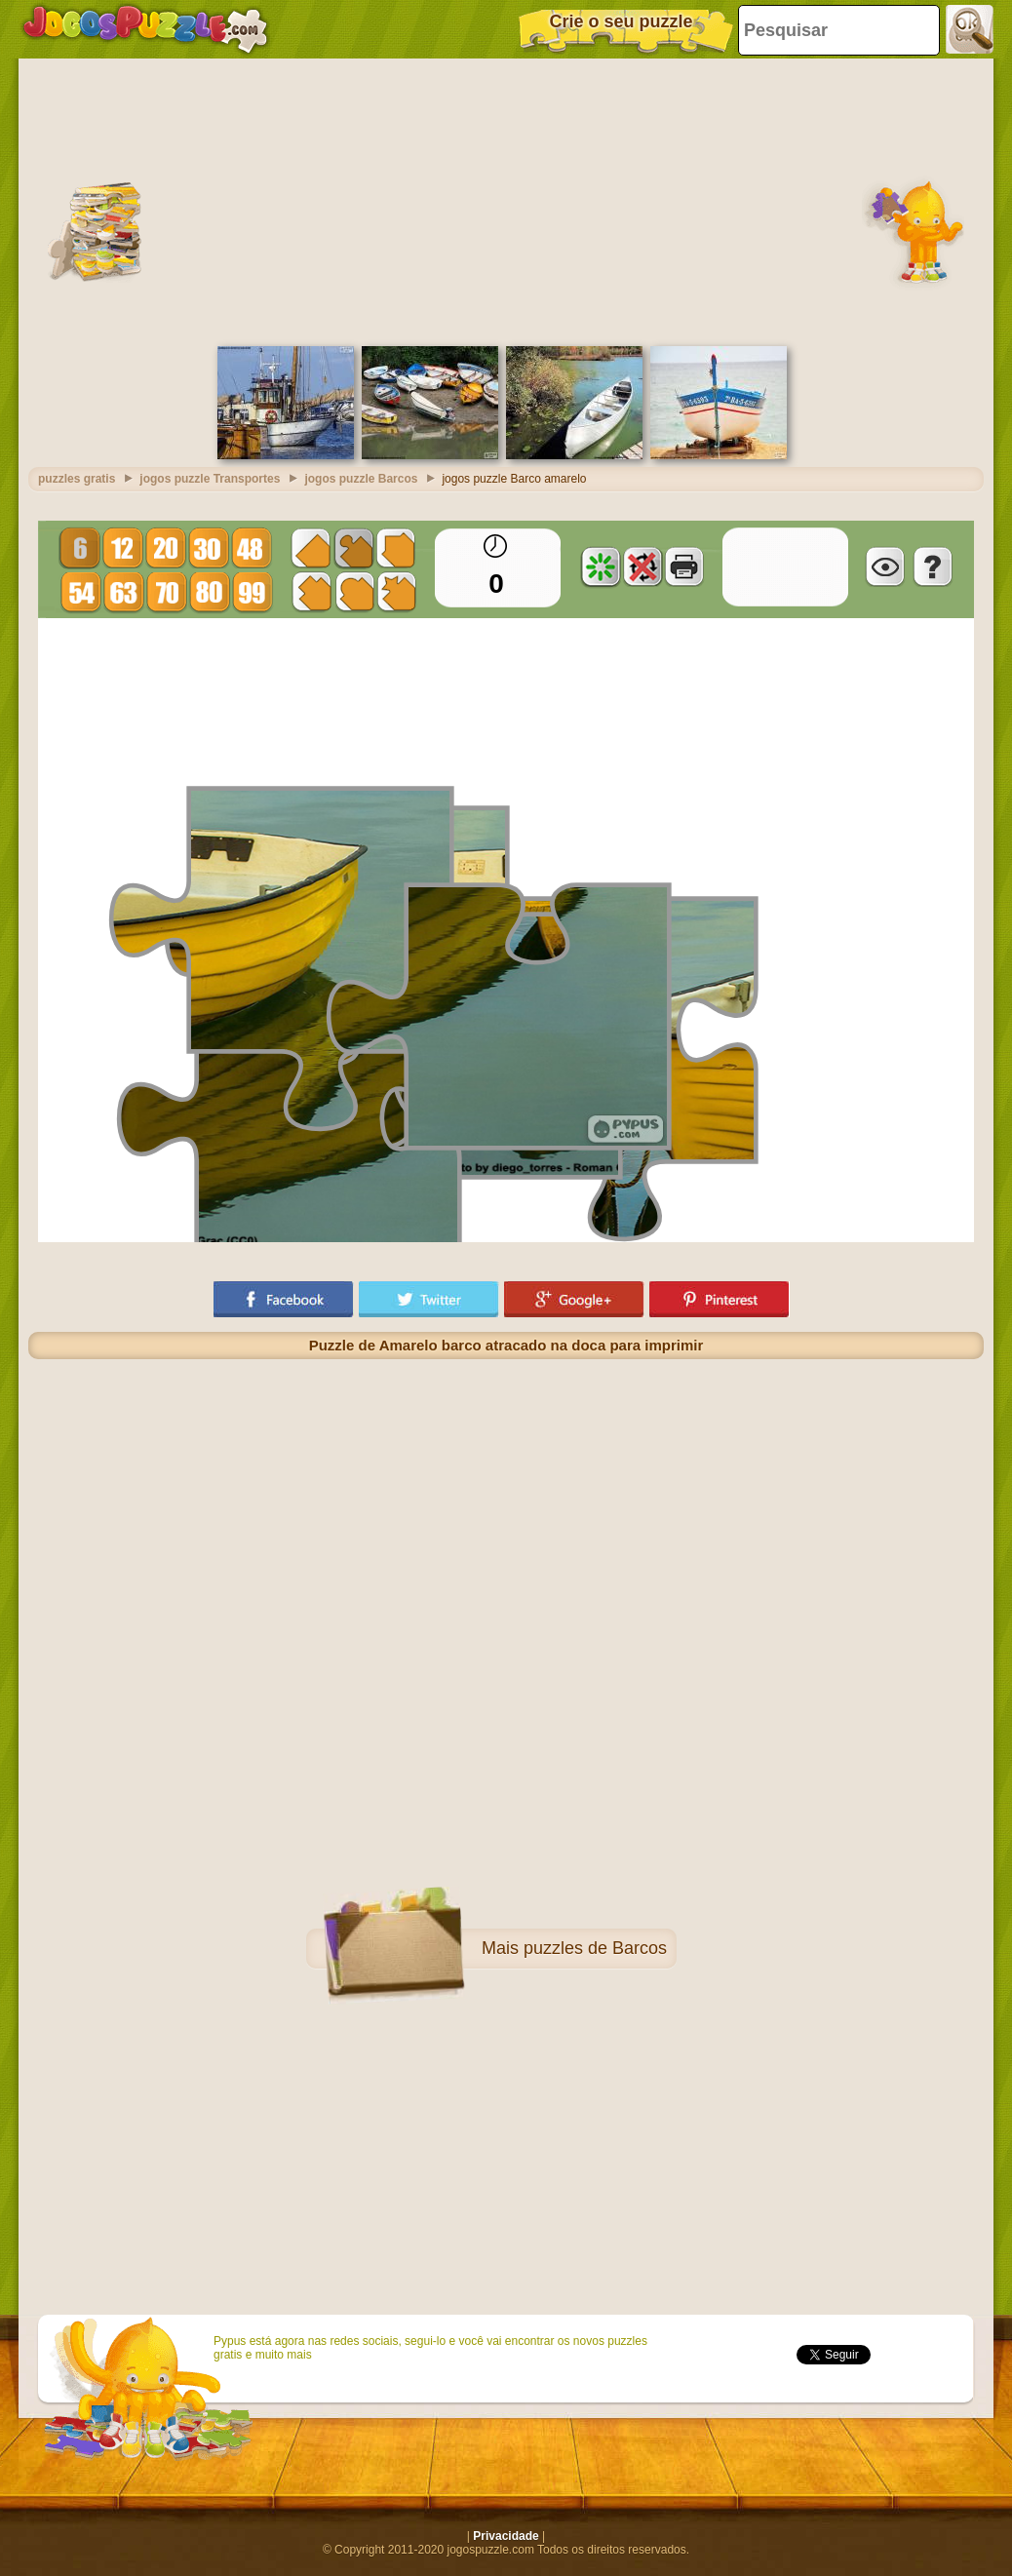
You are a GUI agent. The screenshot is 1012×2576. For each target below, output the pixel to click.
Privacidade (505, 2536)
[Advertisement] (506, 199)
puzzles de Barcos (595, 1948)
